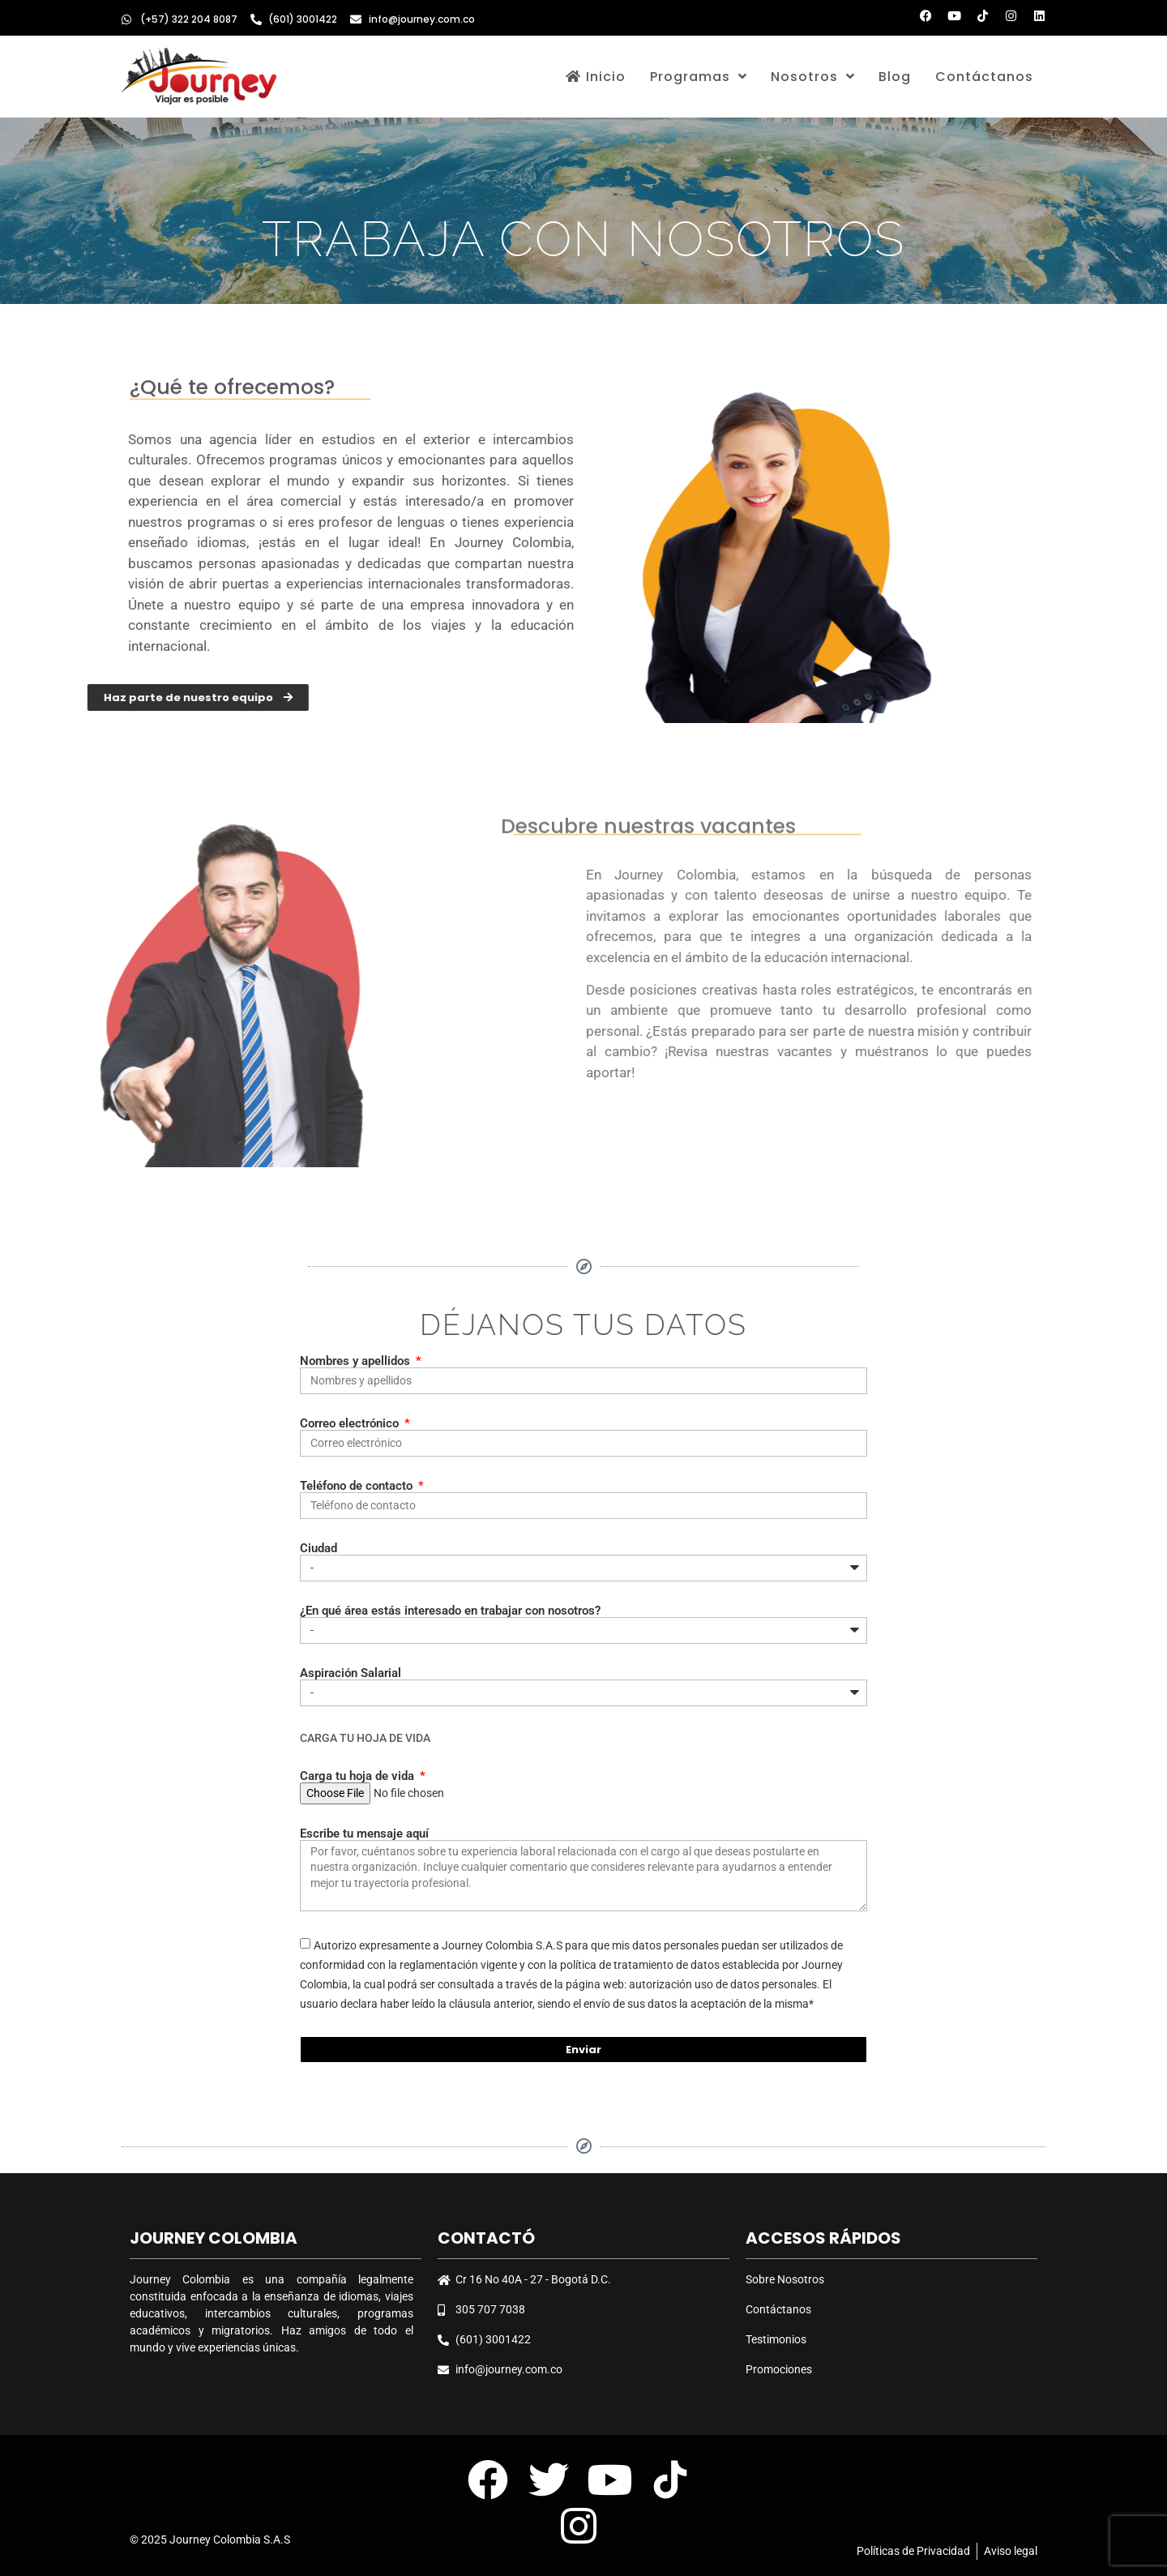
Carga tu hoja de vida (358, 1776)
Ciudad (318, 1549)
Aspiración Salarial (350, 1673)
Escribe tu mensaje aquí (364, 1834)
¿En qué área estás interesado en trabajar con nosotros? (450, 1611)
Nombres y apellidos (356, 1361)
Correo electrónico (351, 1424)
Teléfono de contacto (358, 1486)
